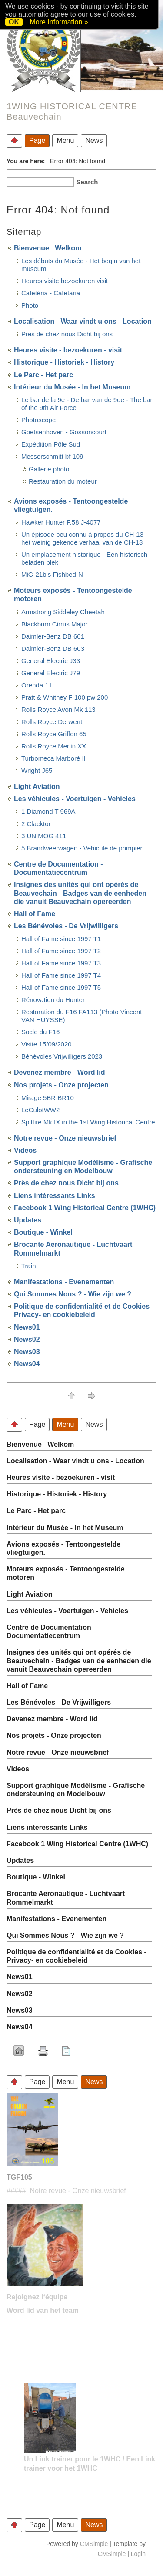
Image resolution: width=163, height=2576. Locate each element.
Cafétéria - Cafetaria (50, 293)
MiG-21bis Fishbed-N (52, 574)
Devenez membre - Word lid (59, 1072)
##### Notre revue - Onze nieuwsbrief (66, 2190)
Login (138, 2553)
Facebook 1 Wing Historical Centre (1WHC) (85, 1208)
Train (28, 1265)
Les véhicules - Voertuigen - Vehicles (75, 798)
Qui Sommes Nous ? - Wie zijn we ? (72, 1294)
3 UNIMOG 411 (43, 835)
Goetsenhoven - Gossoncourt (63, 432)
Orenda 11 (36, 685)
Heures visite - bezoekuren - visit (68, 350)
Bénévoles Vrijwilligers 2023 (61, 1056)
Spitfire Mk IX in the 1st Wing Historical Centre (88, 1122)
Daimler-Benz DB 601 (52, 636)
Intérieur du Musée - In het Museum (72, 387)
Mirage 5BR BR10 (47, 1097)
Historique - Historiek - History (64, 362)
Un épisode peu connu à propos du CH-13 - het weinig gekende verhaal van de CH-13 (84, 538)
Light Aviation (37, 786)
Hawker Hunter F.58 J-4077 (61, 522)
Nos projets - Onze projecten (61, 1085)
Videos (25, 1150)
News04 (27, 1364)
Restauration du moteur (63, 481)
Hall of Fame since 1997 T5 (61, 987)
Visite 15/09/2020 (46, 1044)
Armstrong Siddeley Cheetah (63, 612)
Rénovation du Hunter (53, 999)
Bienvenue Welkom (47, 248)
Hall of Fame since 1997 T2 (61, 951)
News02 (27, 1339)
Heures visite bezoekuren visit (64, 280)
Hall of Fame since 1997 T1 (61, 938)
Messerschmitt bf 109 (52, 456)
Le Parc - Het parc (43, 375)
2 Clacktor (36, 823)
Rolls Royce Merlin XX (53, 746)
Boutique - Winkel (43, 1232)
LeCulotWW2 (40, 1110)
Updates (27, 1220)
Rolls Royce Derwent (51, 721)
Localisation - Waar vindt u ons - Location (83, 321)
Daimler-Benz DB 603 (52, 648)
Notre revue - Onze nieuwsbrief (65, 1138)
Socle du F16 (40, 1032)
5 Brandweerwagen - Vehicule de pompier (82, 848)
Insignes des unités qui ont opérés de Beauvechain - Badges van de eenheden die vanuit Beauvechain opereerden (80, 893)
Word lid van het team (43, 2310)
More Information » (59, 22)
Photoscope (38, 419)
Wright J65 (36, 770)
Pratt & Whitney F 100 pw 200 (64, 697)
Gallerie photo (49, 469)
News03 (27, 1351)
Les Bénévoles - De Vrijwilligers (66, 926)
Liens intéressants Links (54, 1195)
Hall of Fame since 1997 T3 (61, 963)
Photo (29, 305)
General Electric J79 (50, 673)
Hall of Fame (34, 913)
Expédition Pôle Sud (50, 444)
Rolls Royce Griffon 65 (53, 734)
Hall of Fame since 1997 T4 (61, 975)
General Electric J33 (50, 660)
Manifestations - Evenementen (64, 1282)
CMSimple (94, 2543)
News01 (27, 1327)
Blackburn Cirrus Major (54, 624)
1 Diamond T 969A (48, 811)
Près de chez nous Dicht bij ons (67, 334)
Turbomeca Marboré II (53, 758)
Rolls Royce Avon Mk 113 (58, 709)
